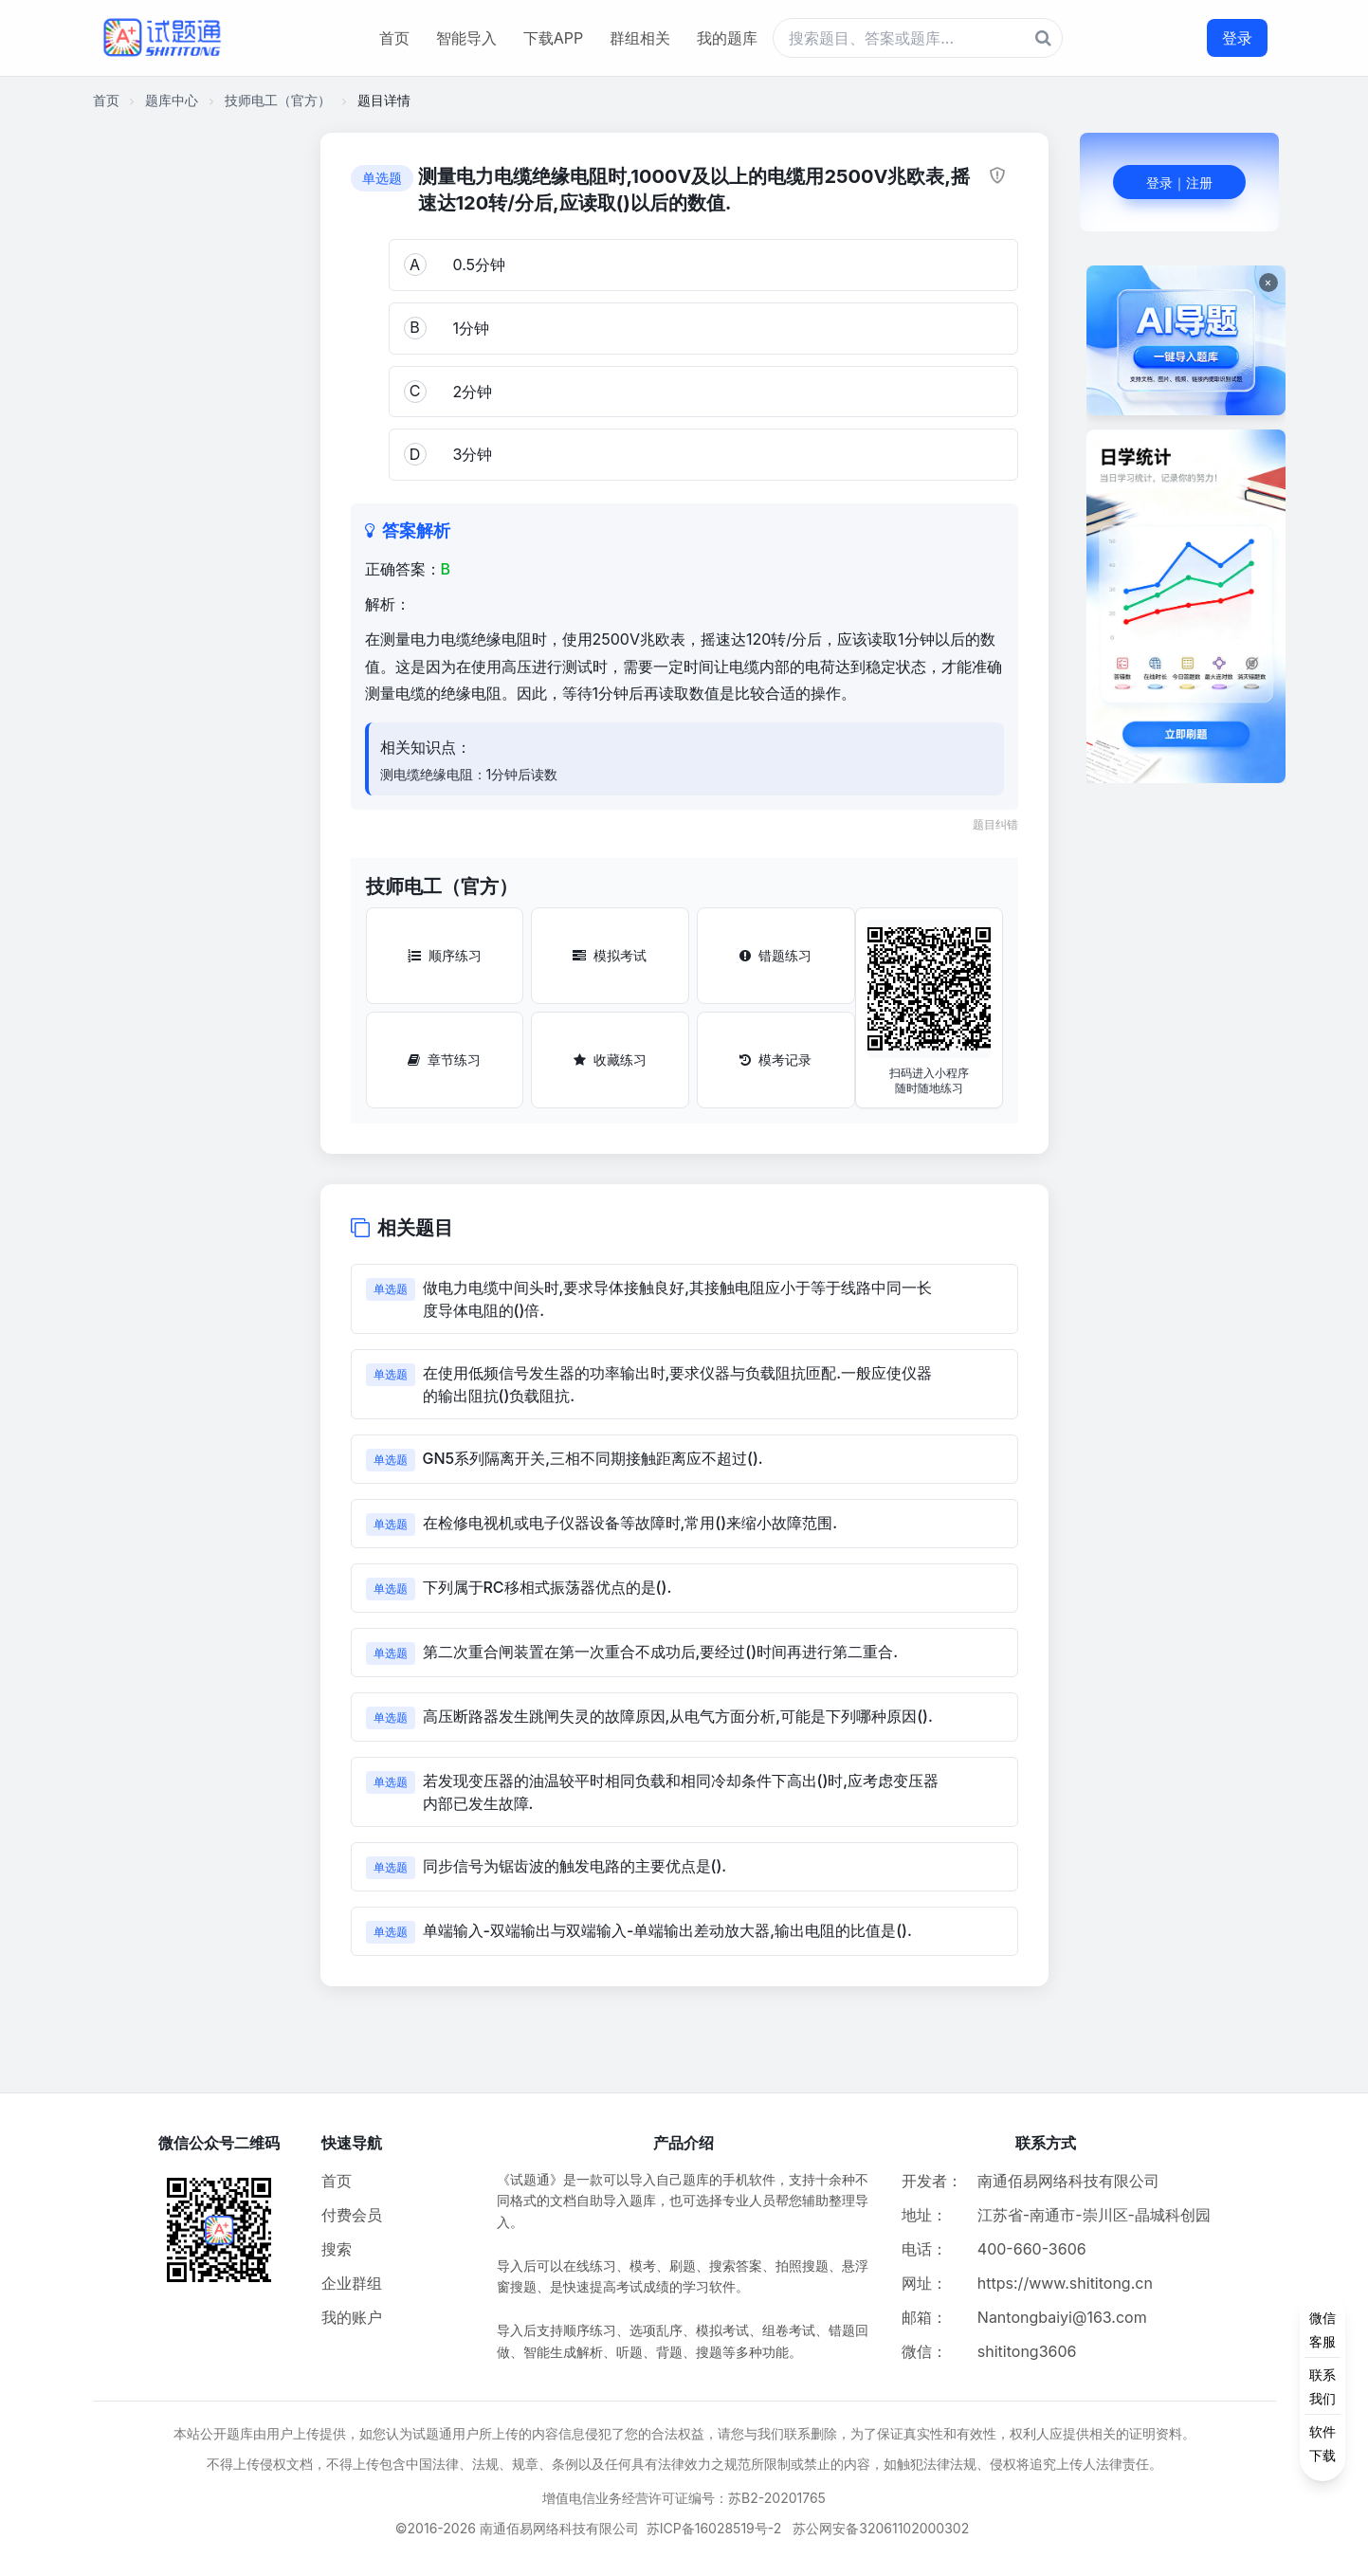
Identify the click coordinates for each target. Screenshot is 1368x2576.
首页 (394, 37)
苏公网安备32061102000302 (881, 2528)
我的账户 (351, 2317)
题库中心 (171, 100)
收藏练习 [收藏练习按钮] (610, 1059)
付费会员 (351, 2214)
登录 (1237, 37)
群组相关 (640, 37)
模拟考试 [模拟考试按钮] (610, 955)
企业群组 (351, 2283)
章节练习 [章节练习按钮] (444, 1059)
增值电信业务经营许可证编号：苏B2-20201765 (684, 2498)
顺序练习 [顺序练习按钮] (445, 955)
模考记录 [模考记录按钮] (775, 1059)
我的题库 (727, 37)
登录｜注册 (1179, 182)
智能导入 (466, 37)
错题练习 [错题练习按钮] (775, 955)
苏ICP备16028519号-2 (714, 2528)
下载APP (553, 37)
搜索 (336, 2248)
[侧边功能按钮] (1322, 2386)
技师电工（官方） (278, 100)
